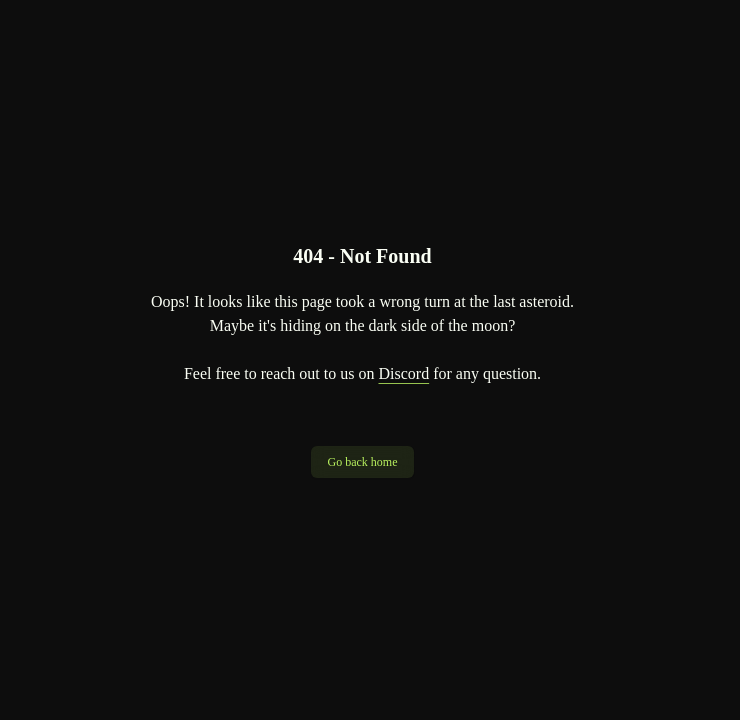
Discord (403, 373)
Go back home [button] (363, 462)
